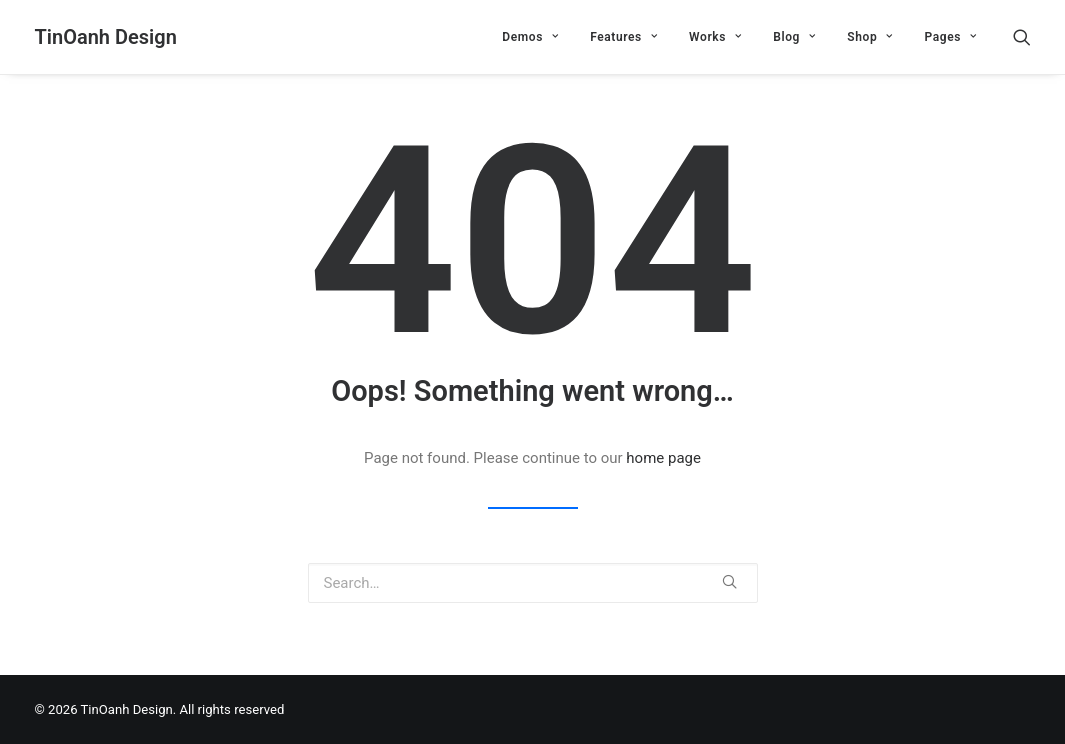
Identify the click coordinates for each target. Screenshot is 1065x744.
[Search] (1022, 37)
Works (715, 37)
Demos (530, 37)
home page (663, 458)
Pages (950, 37)
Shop (869, 37)
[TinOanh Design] (106, 37)
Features (623, 37)
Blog (794, 37)
